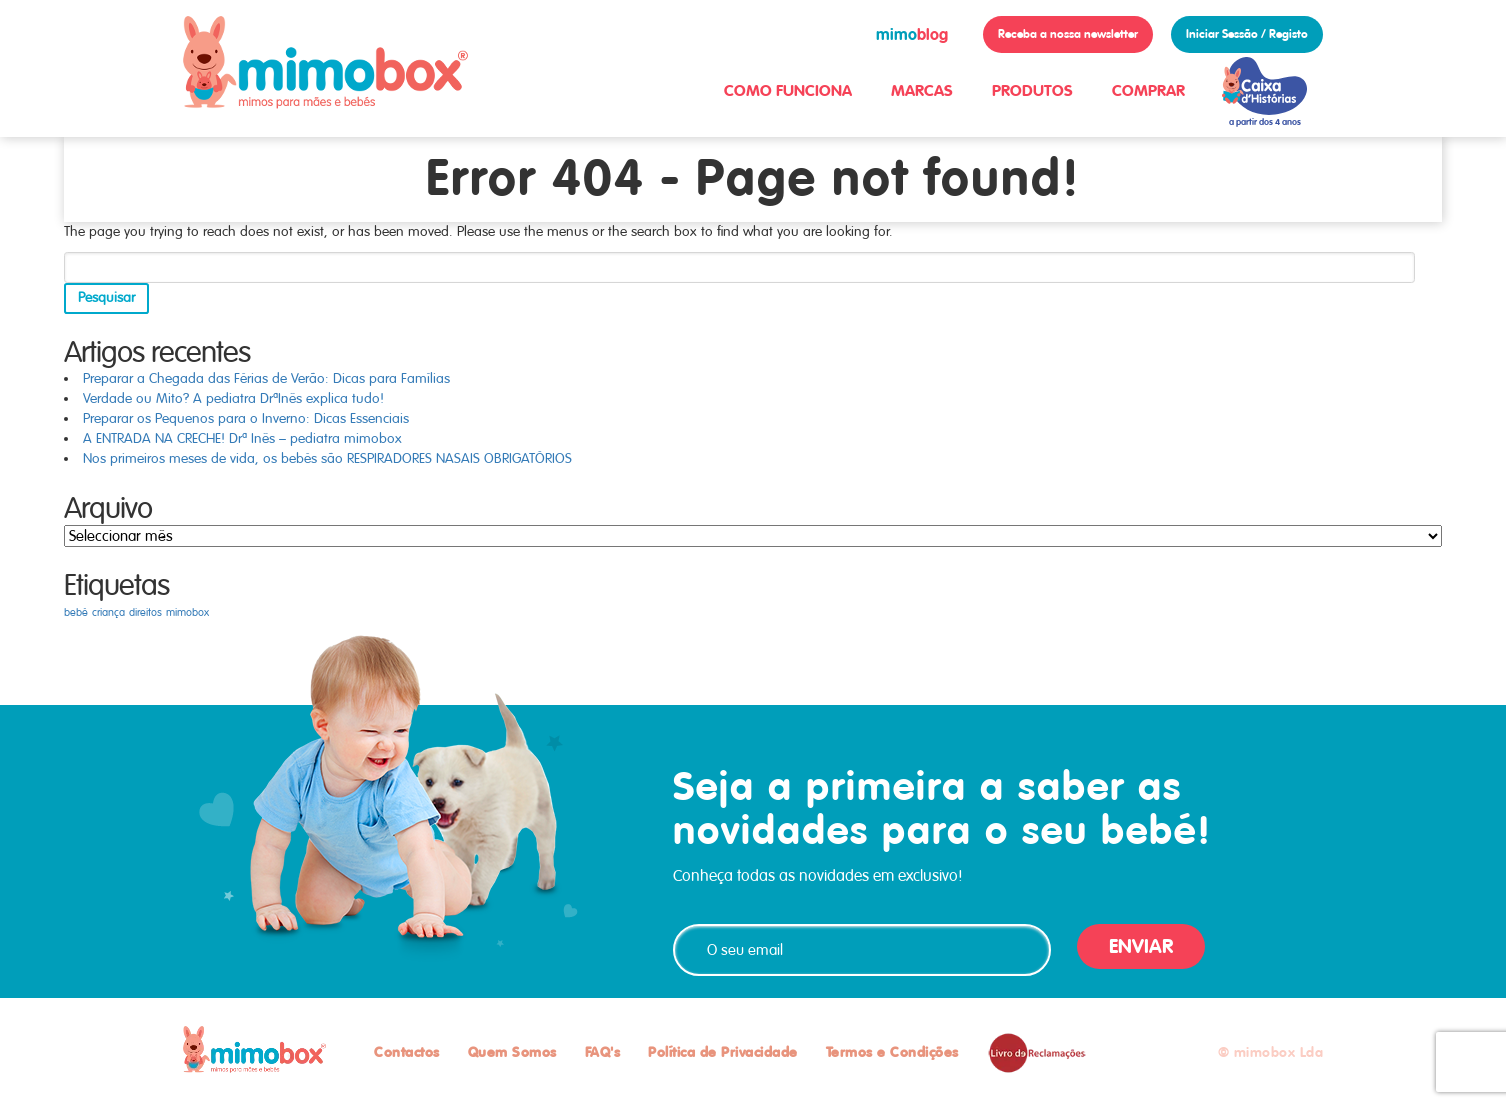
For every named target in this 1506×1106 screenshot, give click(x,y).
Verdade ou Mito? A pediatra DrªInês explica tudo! (233, 398)
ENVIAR (1141, 946)
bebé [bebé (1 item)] (76, 612)
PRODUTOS (1032, 90)
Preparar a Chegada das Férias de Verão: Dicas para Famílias (266, 378)
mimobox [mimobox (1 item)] (187, 612)
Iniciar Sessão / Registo (1247, 34)
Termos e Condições (892, 1052)
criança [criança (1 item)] (108, 612)
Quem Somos (512, 1052)
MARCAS (922, 90)
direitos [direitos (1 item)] (145, 612)
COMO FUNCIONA (788, 90)
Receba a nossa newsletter (1068, 34)
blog (912, 34)
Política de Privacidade (723, 1052)
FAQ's (603, 1052)
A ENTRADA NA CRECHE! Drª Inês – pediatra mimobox (242, 438)
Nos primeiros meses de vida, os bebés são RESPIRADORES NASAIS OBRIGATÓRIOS (327, 458)
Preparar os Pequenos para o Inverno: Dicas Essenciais (246, 418)
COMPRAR (1148, 90)
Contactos (407, 1052)
